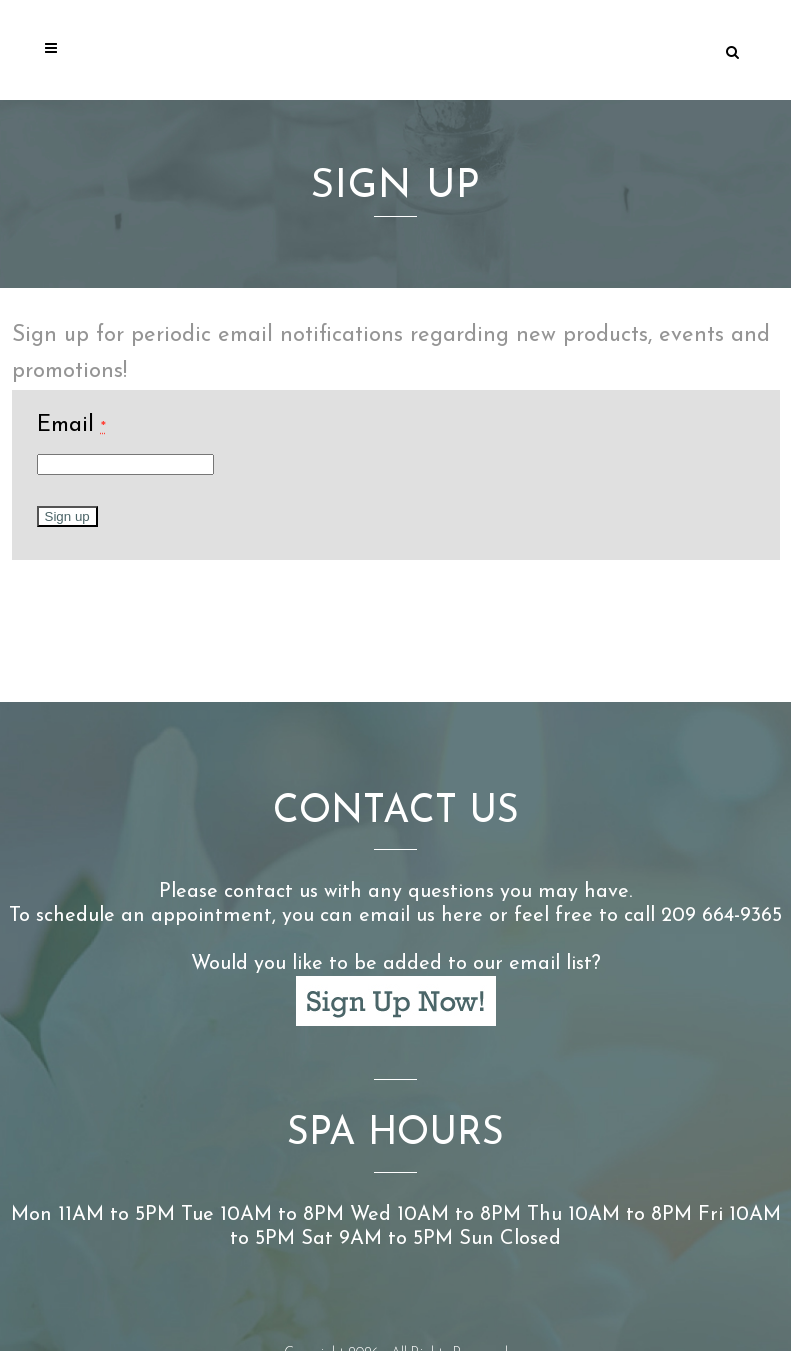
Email (71, 425)
